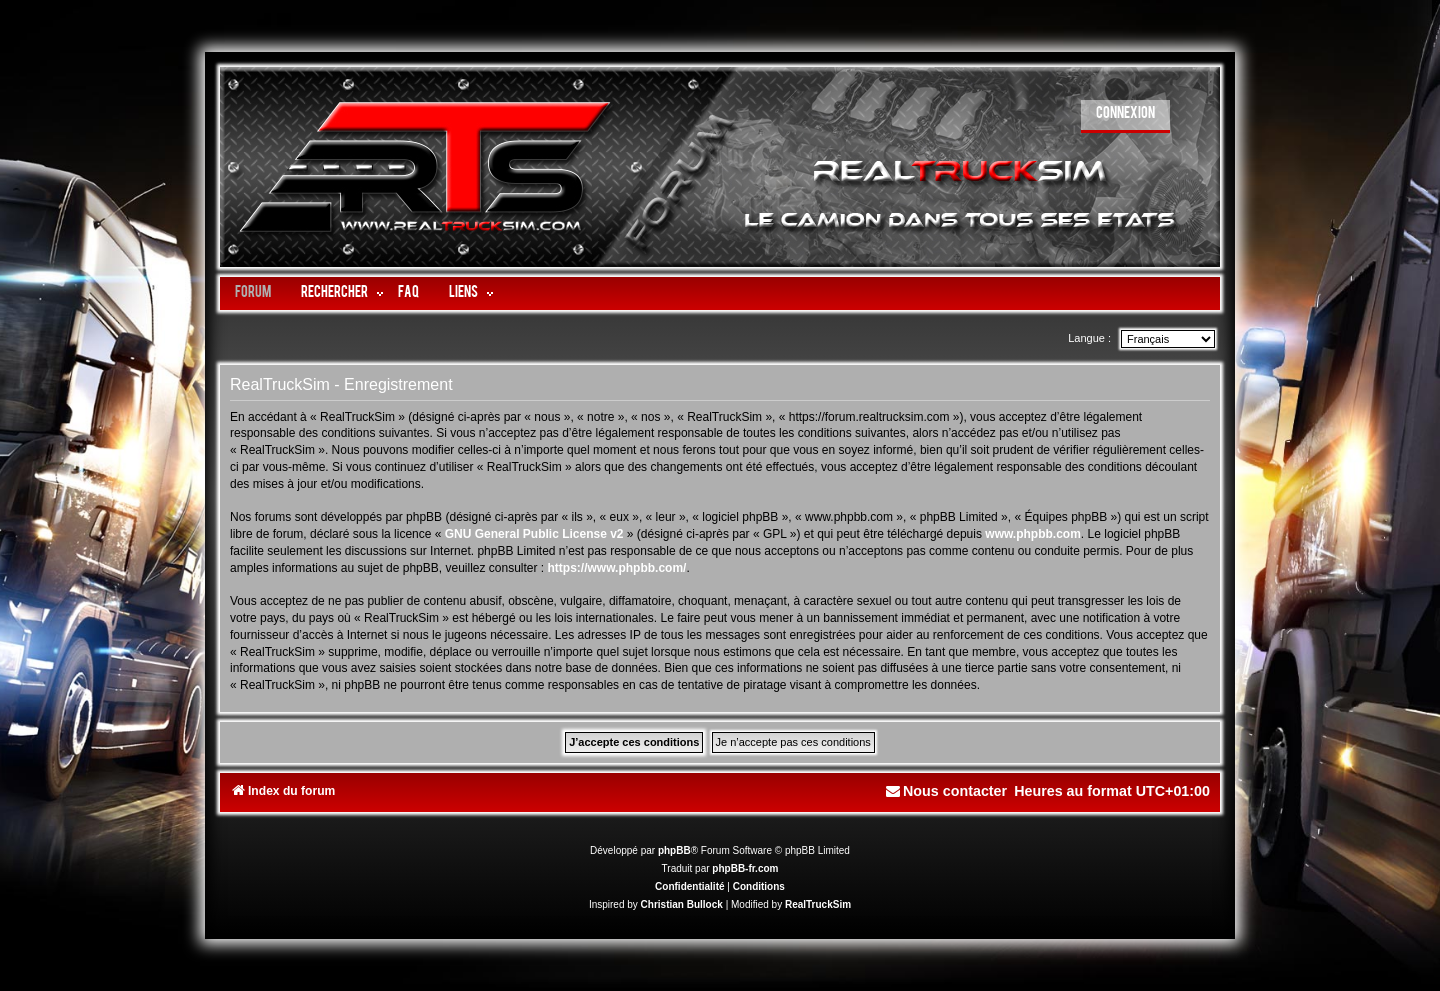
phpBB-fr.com (745, 868)
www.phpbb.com (1033, 534)
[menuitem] (1125, 116)
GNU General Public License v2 (534, 534)
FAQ (408, 293)
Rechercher (334, 293)
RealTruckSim (818, 904)
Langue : (1089, 338)
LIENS (463, 293)
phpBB (674, 850)
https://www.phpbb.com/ (617, 568)
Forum (253, 293)
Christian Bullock (682, 904)
